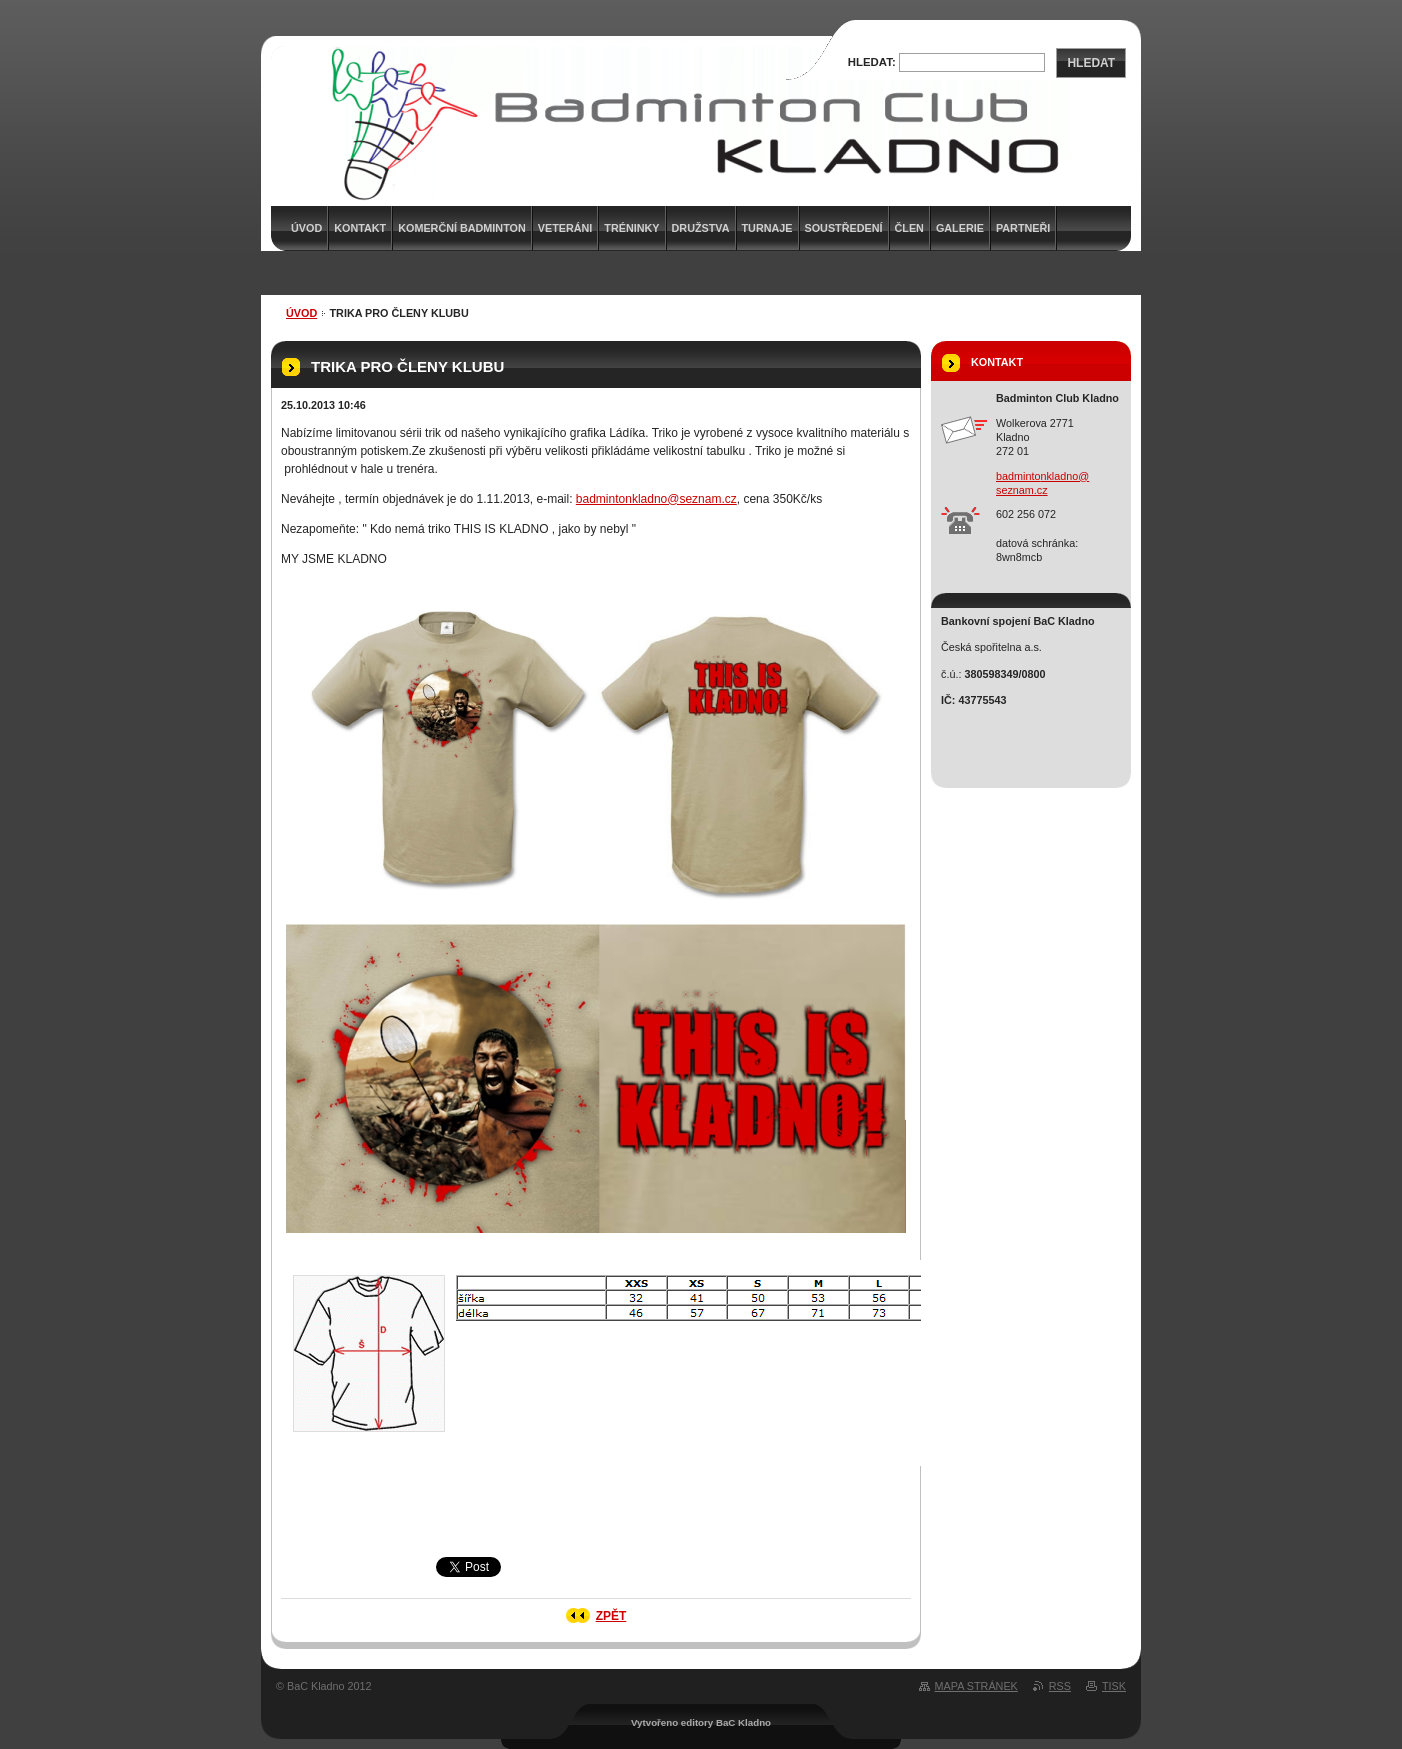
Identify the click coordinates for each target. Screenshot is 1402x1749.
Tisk (1114, 1686)
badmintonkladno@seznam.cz (656, 499)
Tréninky (631, 228)
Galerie (960, 228)
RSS (1060, 1686)
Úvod (301, 313)
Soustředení (844, 228)
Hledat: (872, 62)
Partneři (1023, 228)
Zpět (611, 1616)
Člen (909, 228)
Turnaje (767, 228)
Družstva (701, 228)
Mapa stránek (976, 1686)
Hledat (1091, 63)
